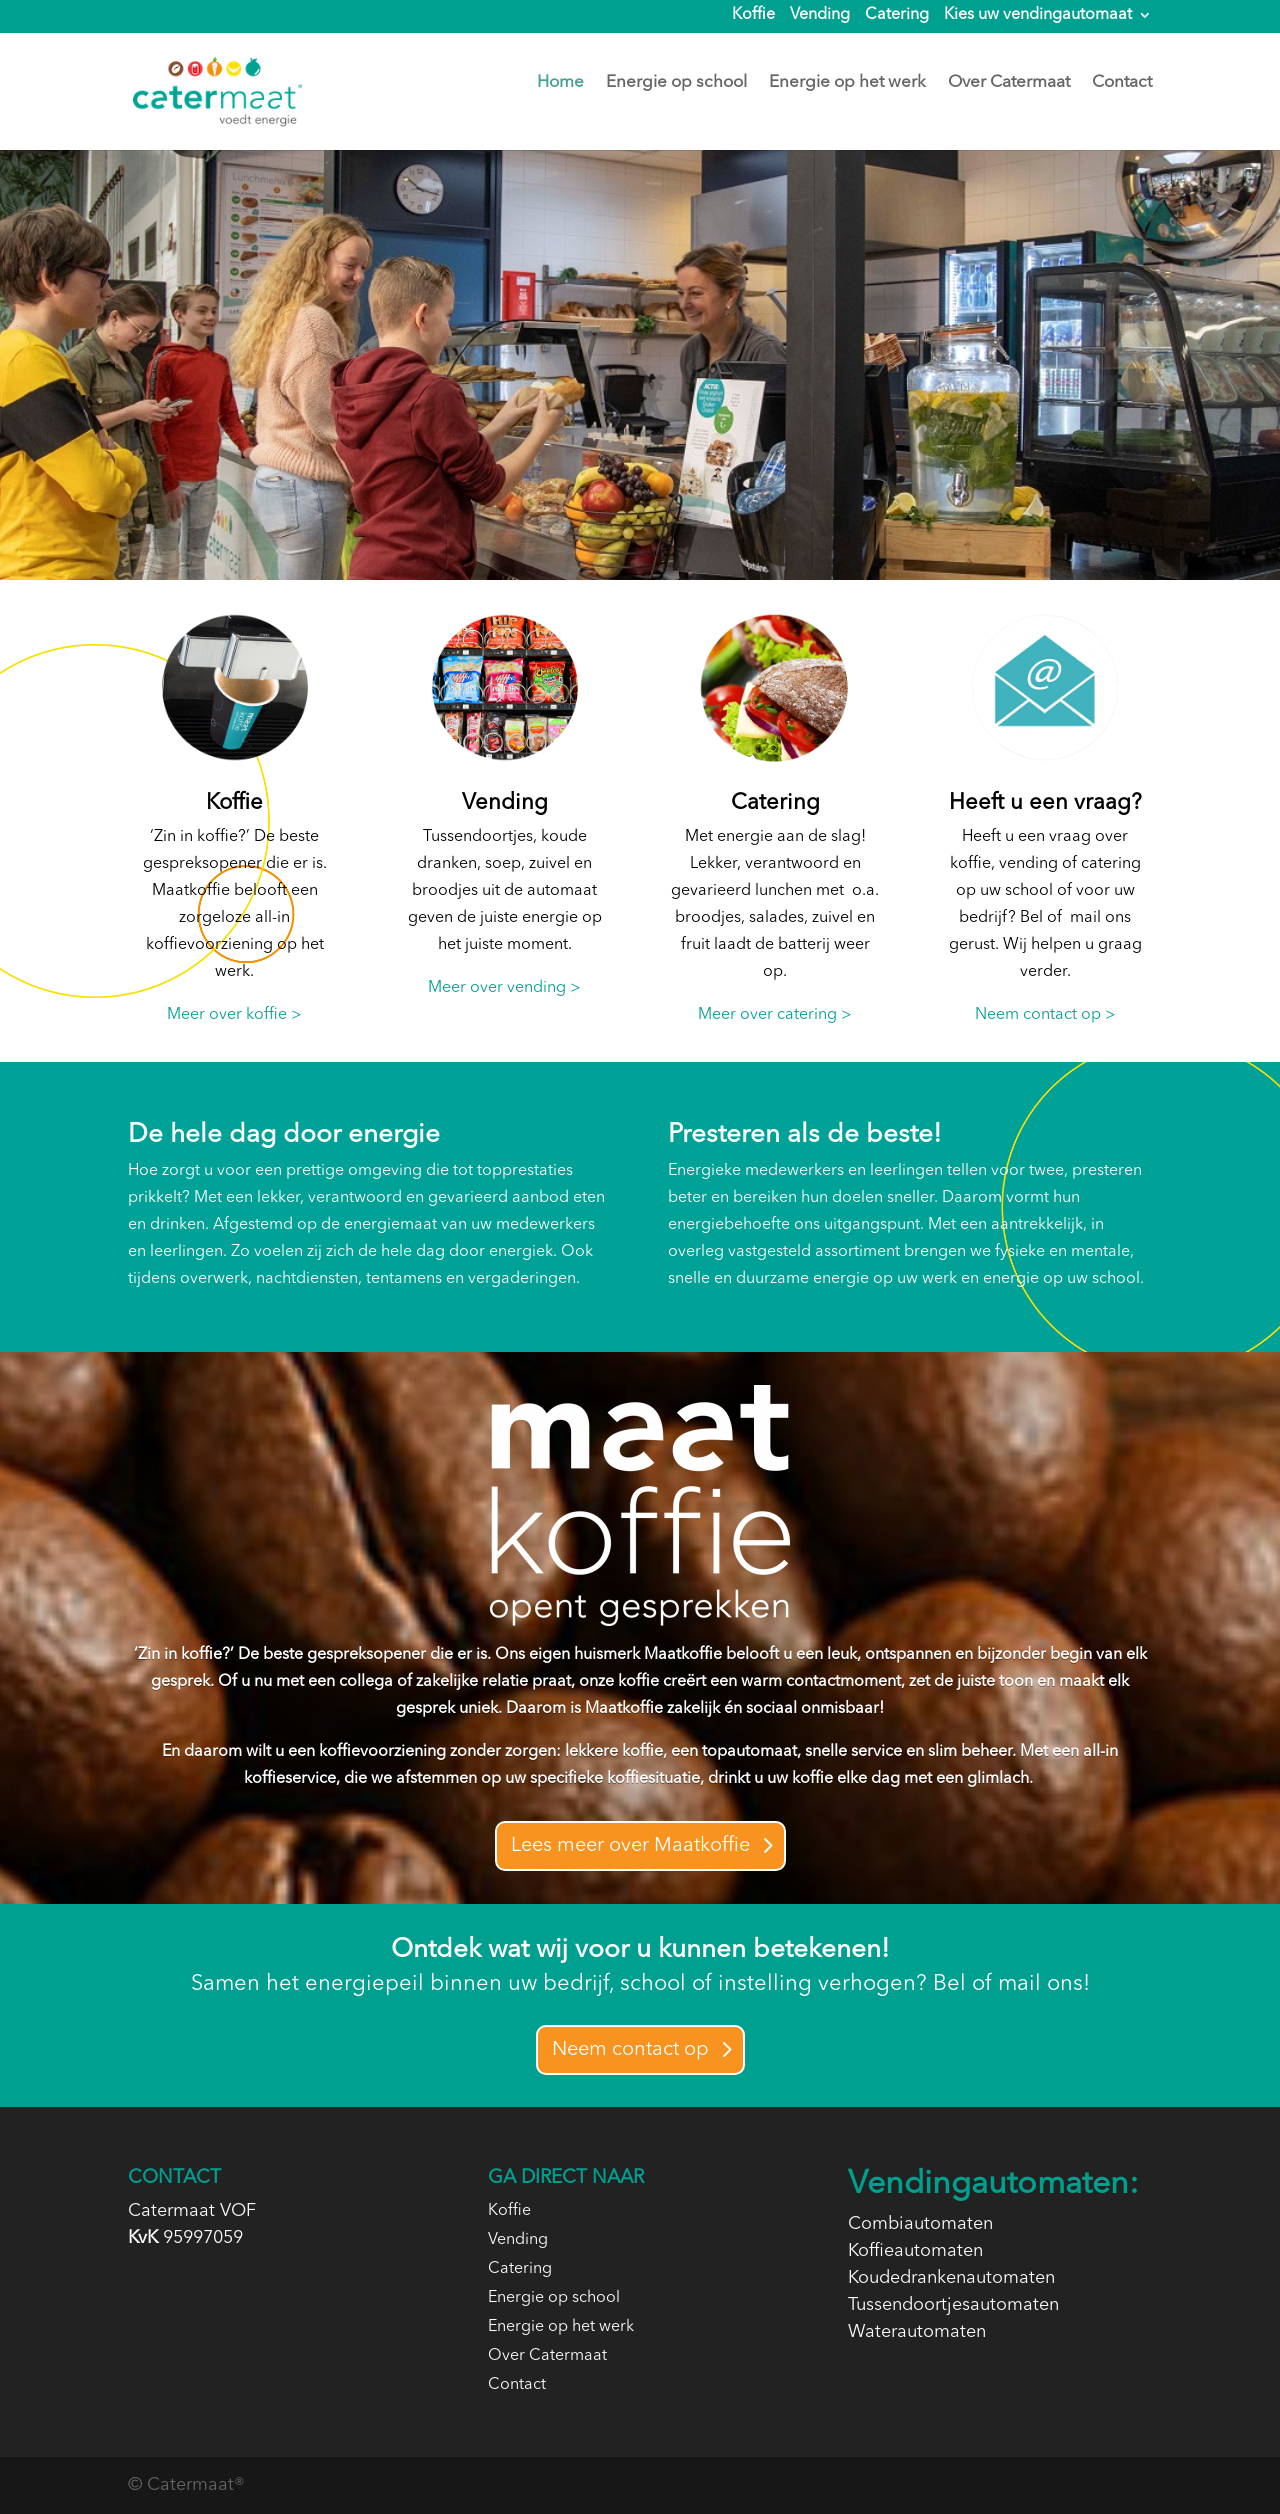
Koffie (753, 16)
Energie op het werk (847, 83)
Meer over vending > (504, 988)
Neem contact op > (1045, 1015)
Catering (897, 16)
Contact (1122, 83)
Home (560, 83)
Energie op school (676, 83)
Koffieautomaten (915, 2251)
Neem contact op (630, 2050)
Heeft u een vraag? (1045, 803)
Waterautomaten (917, 2332)
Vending (820, 16)
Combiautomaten (920, 2224)
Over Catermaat (1009, 83)
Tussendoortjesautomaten (953, 2305)
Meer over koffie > (234, 1015)
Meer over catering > (775, 1015)
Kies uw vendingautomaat (1038, 16)
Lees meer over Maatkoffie (630, 1846)
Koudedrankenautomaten (951, 2278)
